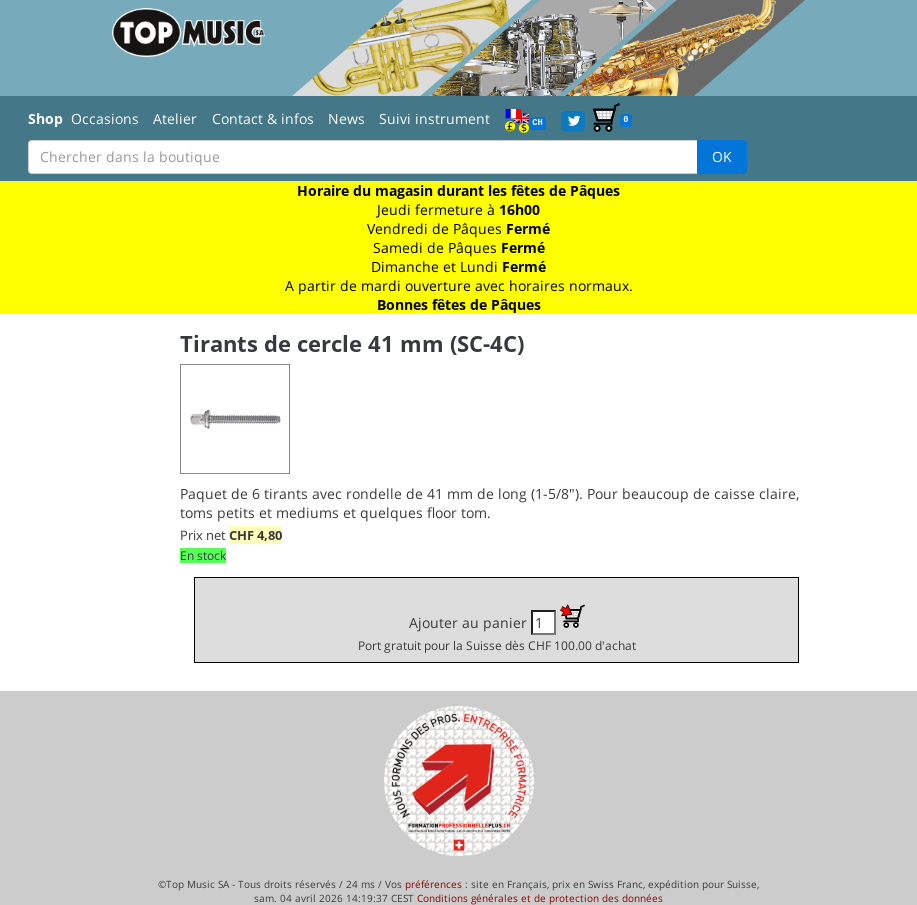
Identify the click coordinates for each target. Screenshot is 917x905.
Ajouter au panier (497, 628)
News (346, 118)
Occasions (105, 118)
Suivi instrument (434, 118)
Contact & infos (263, 118)
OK (722, 156)
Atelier (175, 118)
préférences (433, 884)
